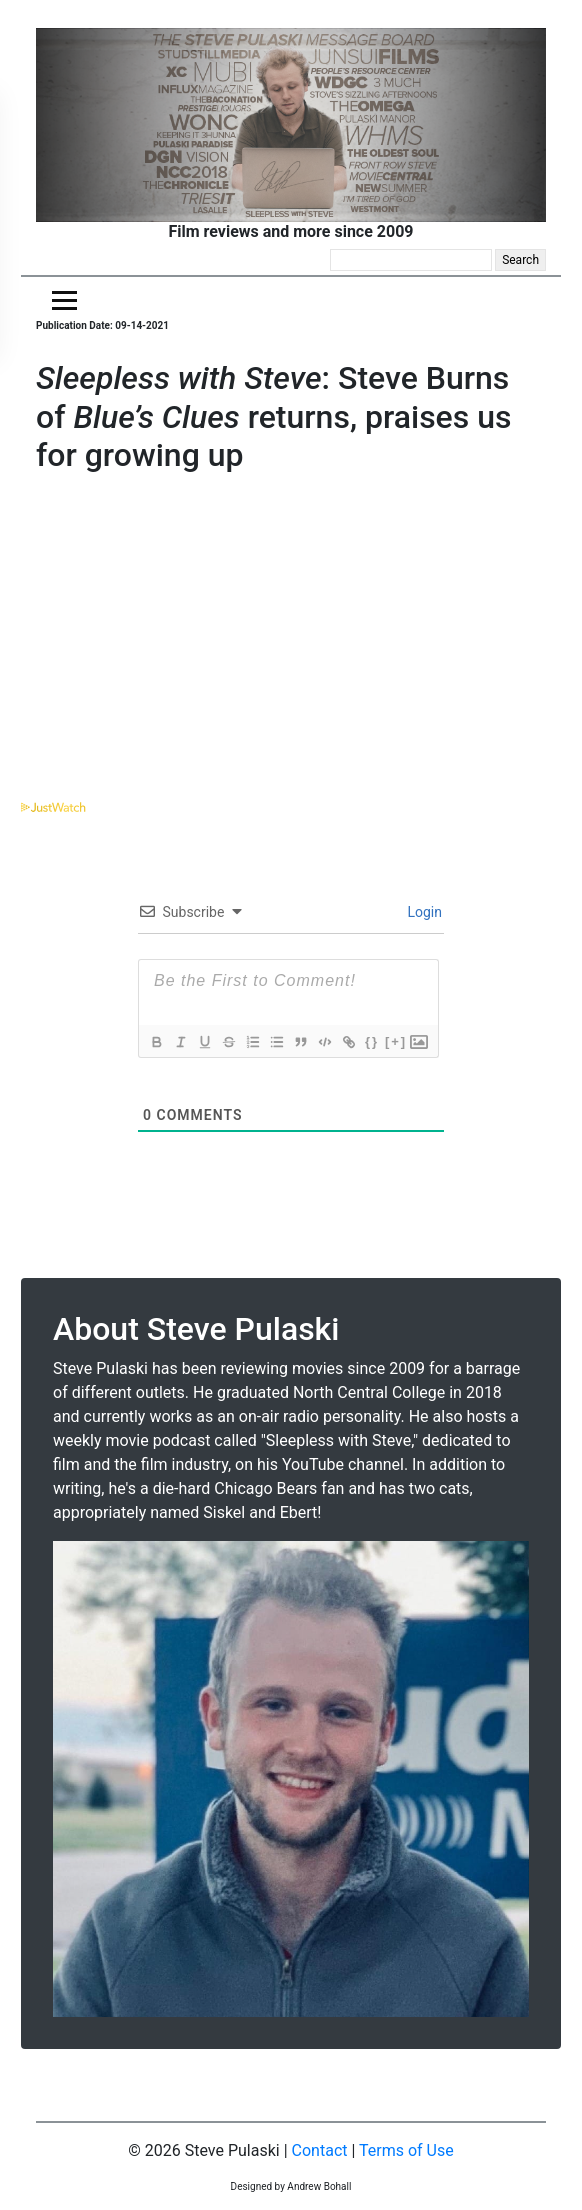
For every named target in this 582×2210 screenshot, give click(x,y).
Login (423, 912)
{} (372, 1041)
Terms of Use (406, 2150)
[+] (396, 1041)
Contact (320, 2150)
